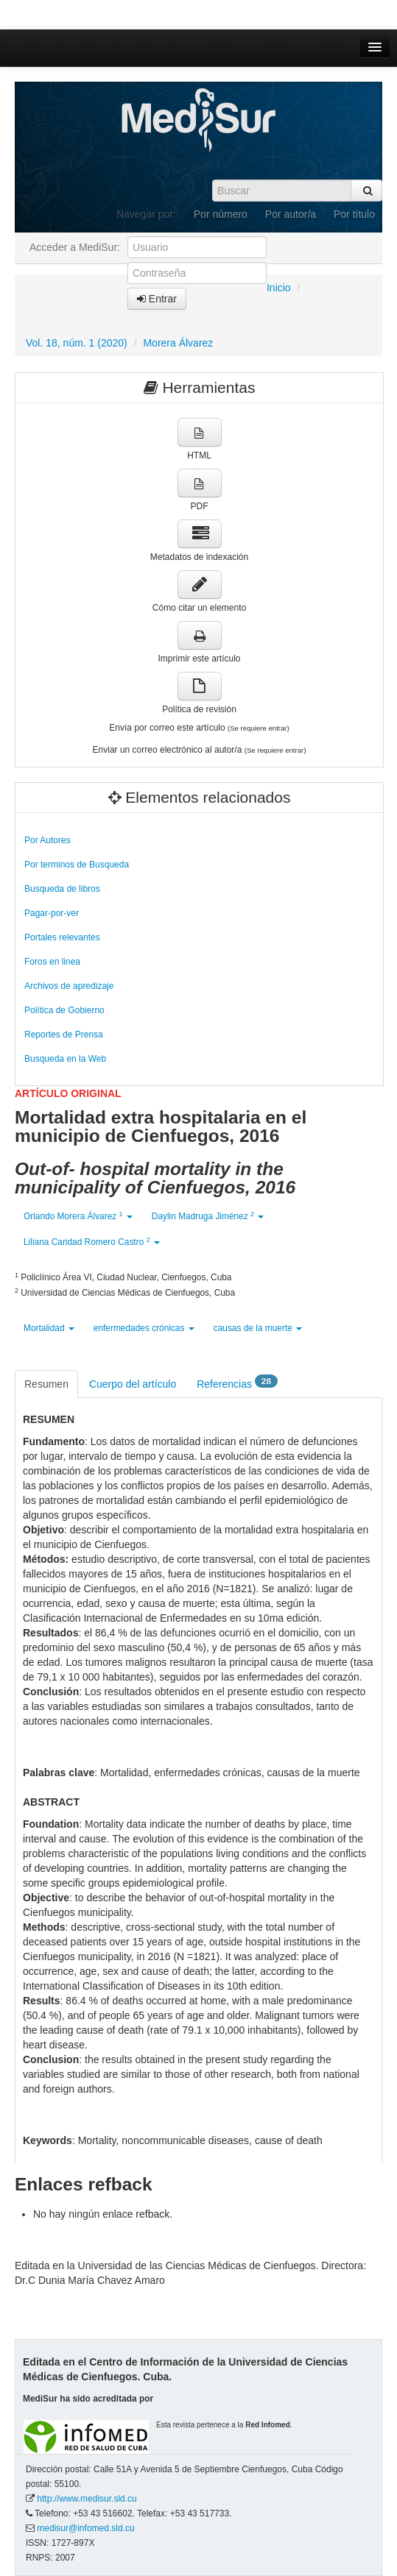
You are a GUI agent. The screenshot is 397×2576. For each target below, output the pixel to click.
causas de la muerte (258, 1328)
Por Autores (47, 840)
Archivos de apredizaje (68, 986)
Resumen (46, 1384)
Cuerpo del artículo (132, 1384)
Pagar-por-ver (51, 913)
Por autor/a (290, 214)
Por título (354, 214)
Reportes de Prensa (63, 1034)
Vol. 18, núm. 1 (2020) (76, 343)
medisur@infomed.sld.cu (85, 2528)
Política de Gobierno (64, 1010)
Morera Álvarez (178, 343)
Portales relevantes (62, 937)
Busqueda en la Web (65, 1059)
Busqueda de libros (62, 889)
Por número (220, 214)
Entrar (157, 299)
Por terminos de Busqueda (76, 864)
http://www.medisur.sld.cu (86, 2499)
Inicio (279, 288)
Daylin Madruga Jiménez (208, 1215)
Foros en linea (52, 962)
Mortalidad (49, 1328)
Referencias (237, 1383)
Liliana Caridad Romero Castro (92, 1241)
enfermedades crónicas (144, 1328)
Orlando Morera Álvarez (78, 1215)
